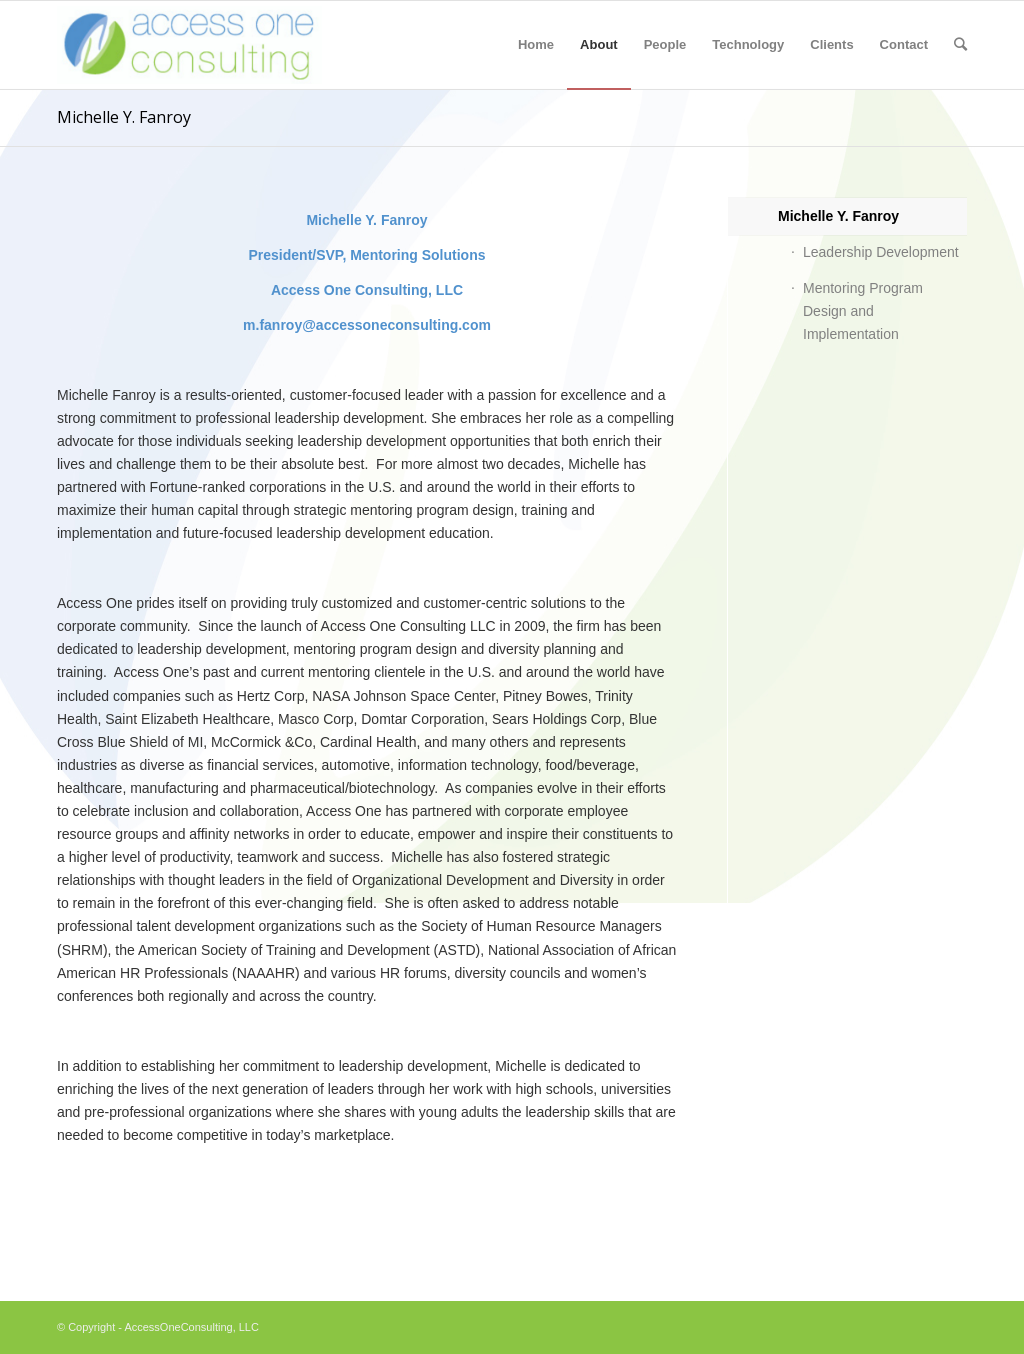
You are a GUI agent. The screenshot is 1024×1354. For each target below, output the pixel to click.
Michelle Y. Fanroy (124, 117)
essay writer (37, 1290)
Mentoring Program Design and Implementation (863, 311)
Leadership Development (881, 252)
